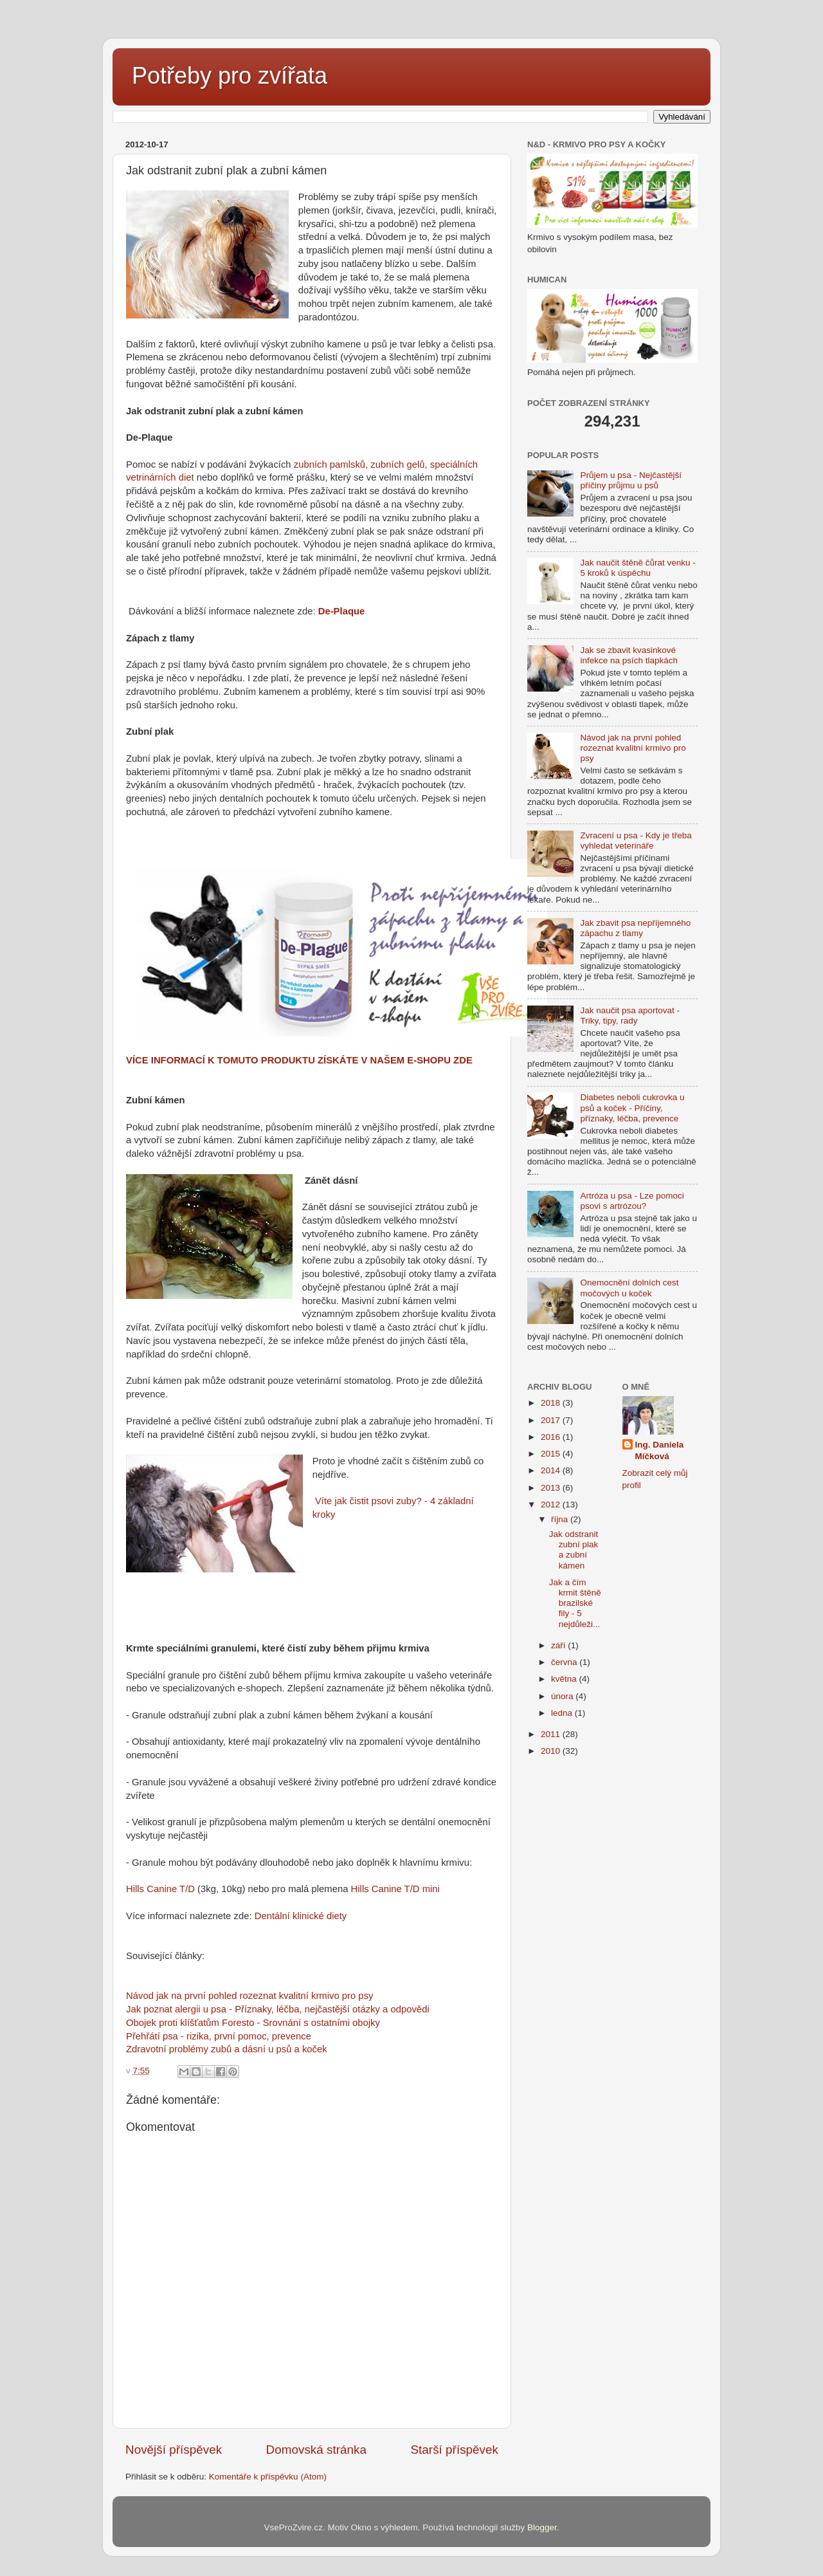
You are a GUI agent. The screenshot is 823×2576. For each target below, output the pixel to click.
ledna (563, 1713)
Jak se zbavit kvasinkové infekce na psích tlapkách (629, 655)
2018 (552, 1403)
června (565, 1662)
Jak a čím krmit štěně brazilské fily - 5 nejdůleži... (575, 1603)
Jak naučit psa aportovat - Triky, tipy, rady (630, 1016)
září (559, 1645)
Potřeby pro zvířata (229, 75)
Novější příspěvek (173, 2449)
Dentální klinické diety (301, 1916)
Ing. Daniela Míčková (659, 1451)
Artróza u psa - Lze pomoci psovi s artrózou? (631, 1201)
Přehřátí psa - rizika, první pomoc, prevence (218, 2036)
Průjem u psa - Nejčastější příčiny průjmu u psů (631, 480)
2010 (552, 1751)
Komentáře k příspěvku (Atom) (268, 2476)
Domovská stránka (316, 2449)
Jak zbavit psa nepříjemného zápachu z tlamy (635, 928)
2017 (552, 1420)
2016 (552, 1437)
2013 (552, 1488)
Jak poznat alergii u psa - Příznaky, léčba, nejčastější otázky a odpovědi (278, 2009)
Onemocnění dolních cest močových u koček (629, 1288)
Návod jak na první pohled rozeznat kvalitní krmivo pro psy (249, 1996)
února (563, 1696)
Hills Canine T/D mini (395, 1889)
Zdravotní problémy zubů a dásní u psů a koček (226, 2049)
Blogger (542, 2527)
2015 (552, 1453)
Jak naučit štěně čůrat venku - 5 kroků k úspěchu (637, 568)
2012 (552, 1504)
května (565, 1679)
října (560, 1519)
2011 (552, 1734)
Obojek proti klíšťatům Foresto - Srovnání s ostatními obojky (253, 2023)
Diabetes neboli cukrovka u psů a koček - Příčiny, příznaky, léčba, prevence (632, 1107)
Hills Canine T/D (160, 1889)
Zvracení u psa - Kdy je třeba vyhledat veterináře (635, 841)
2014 (552, 1470)
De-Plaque (341, 611)
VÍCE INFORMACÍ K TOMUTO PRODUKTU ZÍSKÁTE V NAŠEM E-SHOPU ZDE (299, 1060)
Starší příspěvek (455, 2449)
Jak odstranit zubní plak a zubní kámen (574, 1549)
